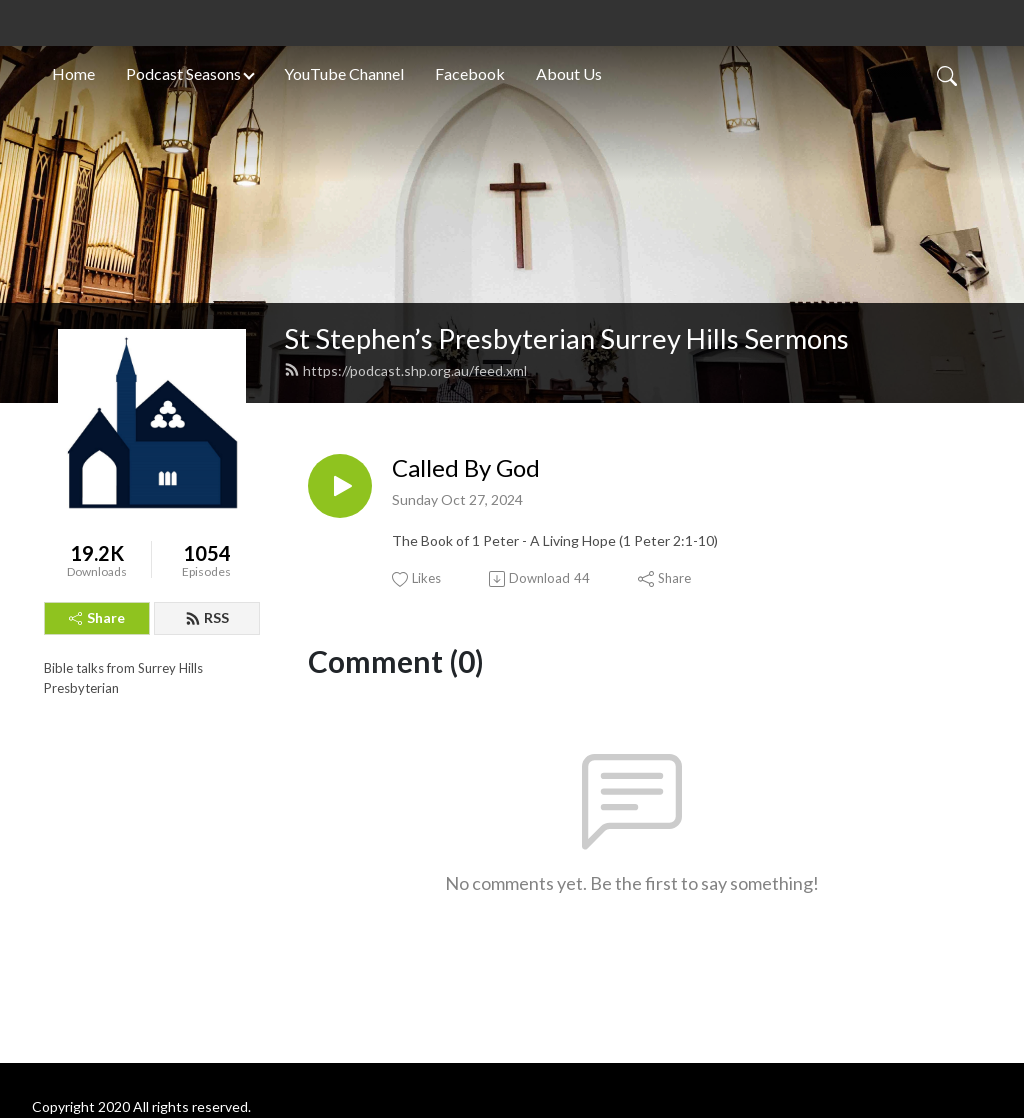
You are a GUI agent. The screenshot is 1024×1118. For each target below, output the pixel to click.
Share (97, 617)
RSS (207, 617)
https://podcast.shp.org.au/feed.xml (405, 370)
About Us (569, 73)
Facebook (470, 73)
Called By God (466, 468)
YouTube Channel (344, 73)
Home (73, 73)
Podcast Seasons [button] (183, 73)
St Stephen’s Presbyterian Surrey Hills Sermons (566, 338)
